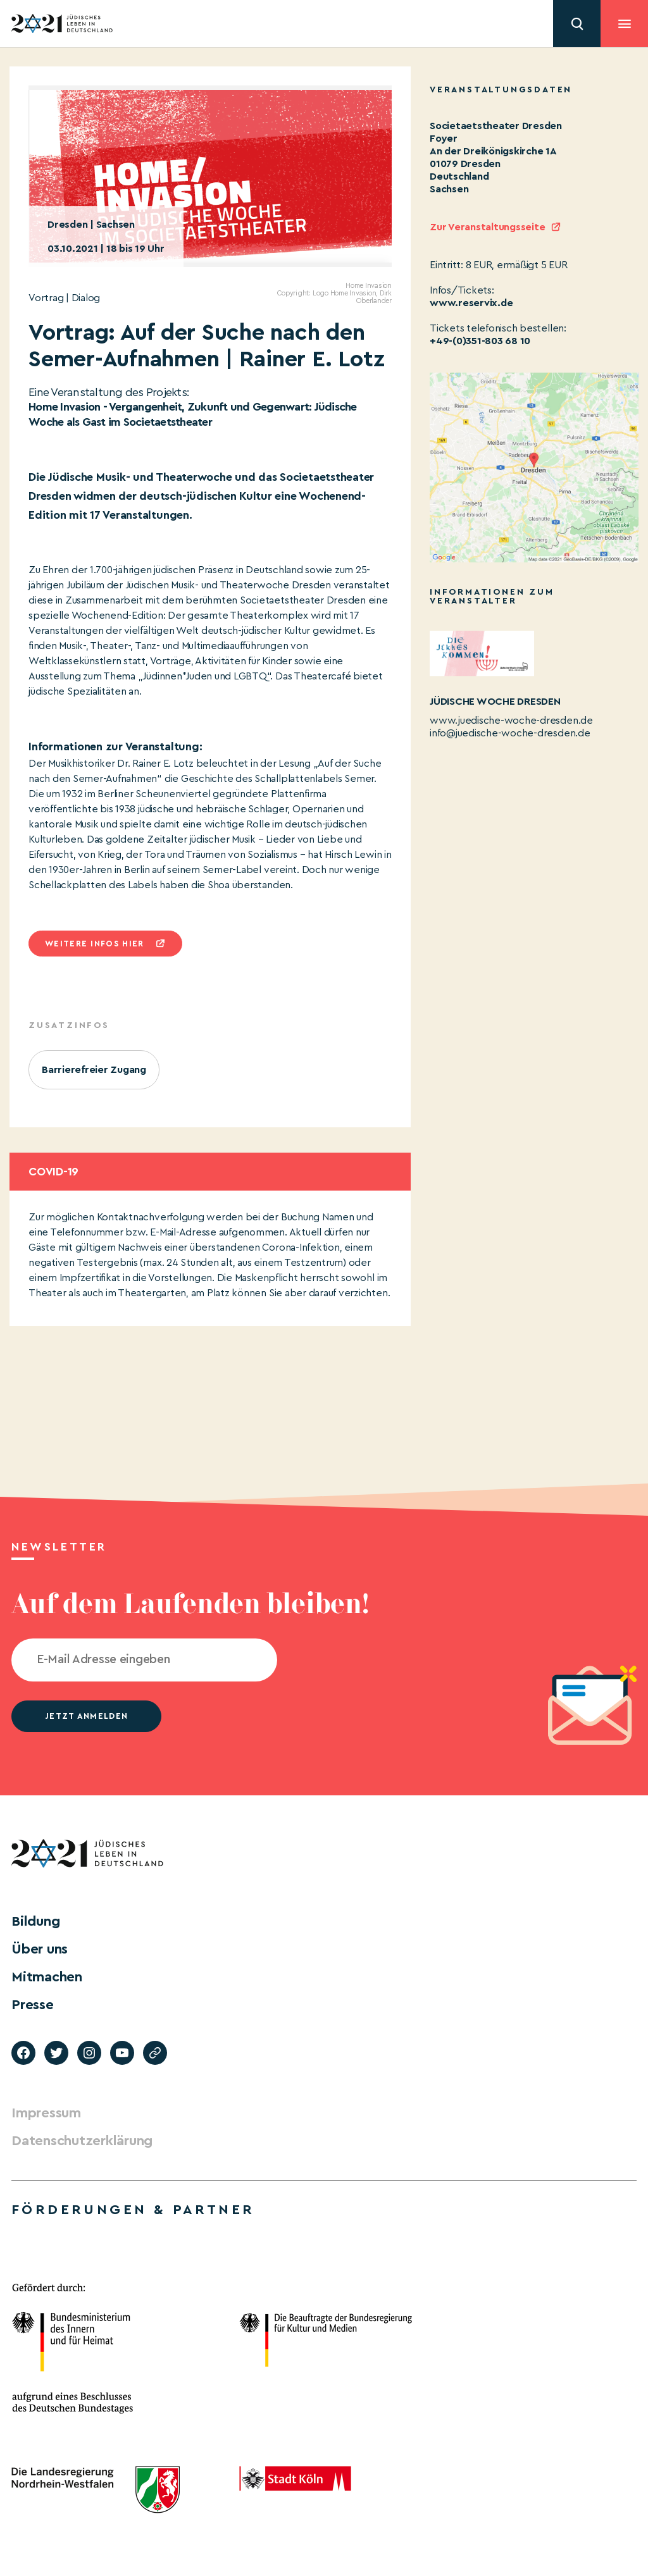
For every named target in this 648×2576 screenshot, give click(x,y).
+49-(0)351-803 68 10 (480, 341)
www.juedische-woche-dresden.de (511, 720)
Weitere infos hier (94, 943)
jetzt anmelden (86, 1716)
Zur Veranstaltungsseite (487, 227)
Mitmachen (46, 1977)
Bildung (35, 1921)
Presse (32, 2005)
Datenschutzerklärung (82, 2141)
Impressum (46, 2113)
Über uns (39, 1949)
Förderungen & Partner (132, 2210)
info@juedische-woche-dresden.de (510, 733)
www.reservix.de (471, 303)
